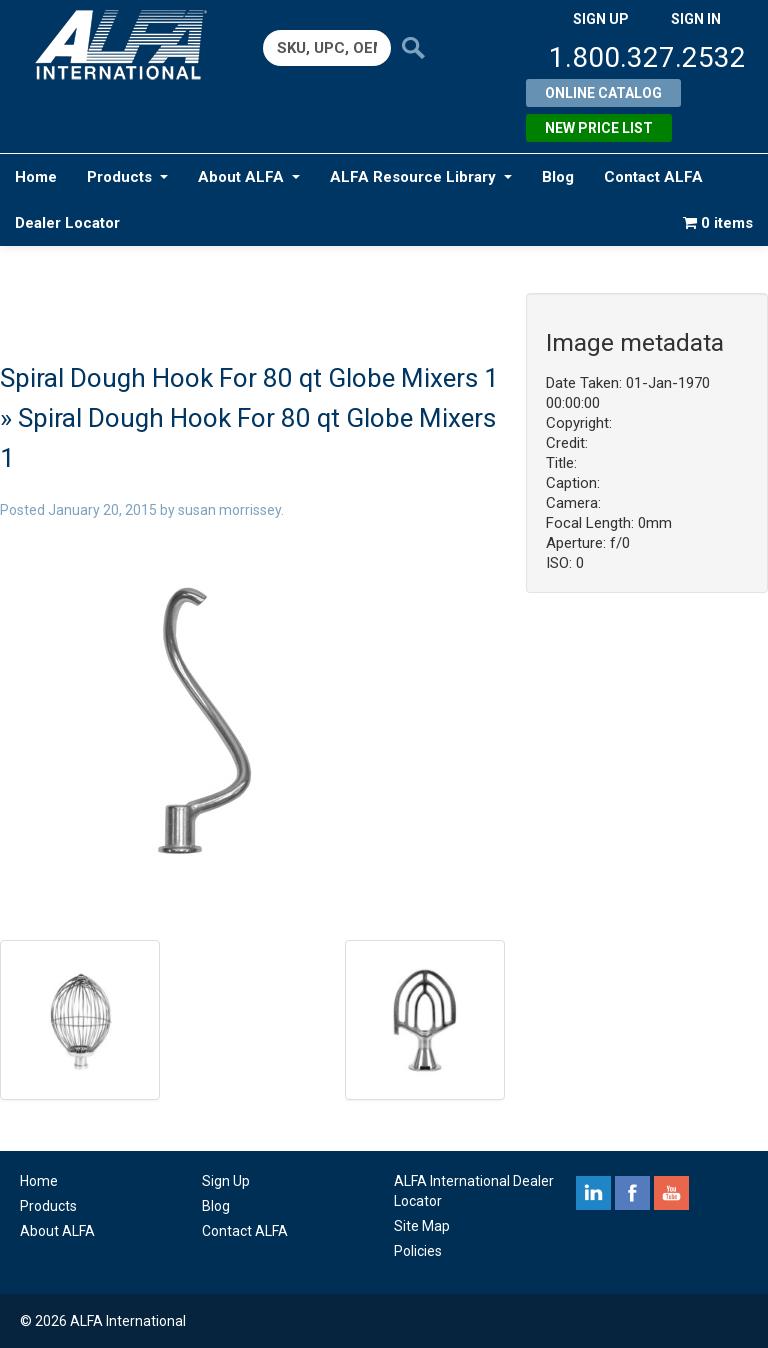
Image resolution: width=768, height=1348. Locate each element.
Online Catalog (603, 93)
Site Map (422, 1226)
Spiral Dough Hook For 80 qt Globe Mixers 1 (249, 378)
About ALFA (249, 177)
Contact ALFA (653, 177)
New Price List (599, 128)
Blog (558, 177)
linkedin (593, 1193)
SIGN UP (601, 19)
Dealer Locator (67, 223)
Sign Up (226, 1181)
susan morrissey (229, 510)
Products (127, 177)
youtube (671, 1193)
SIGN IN (696, 19)
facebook (632, 1193)
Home (36, 177)
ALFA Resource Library (421, 177)
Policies (418, 1251)
